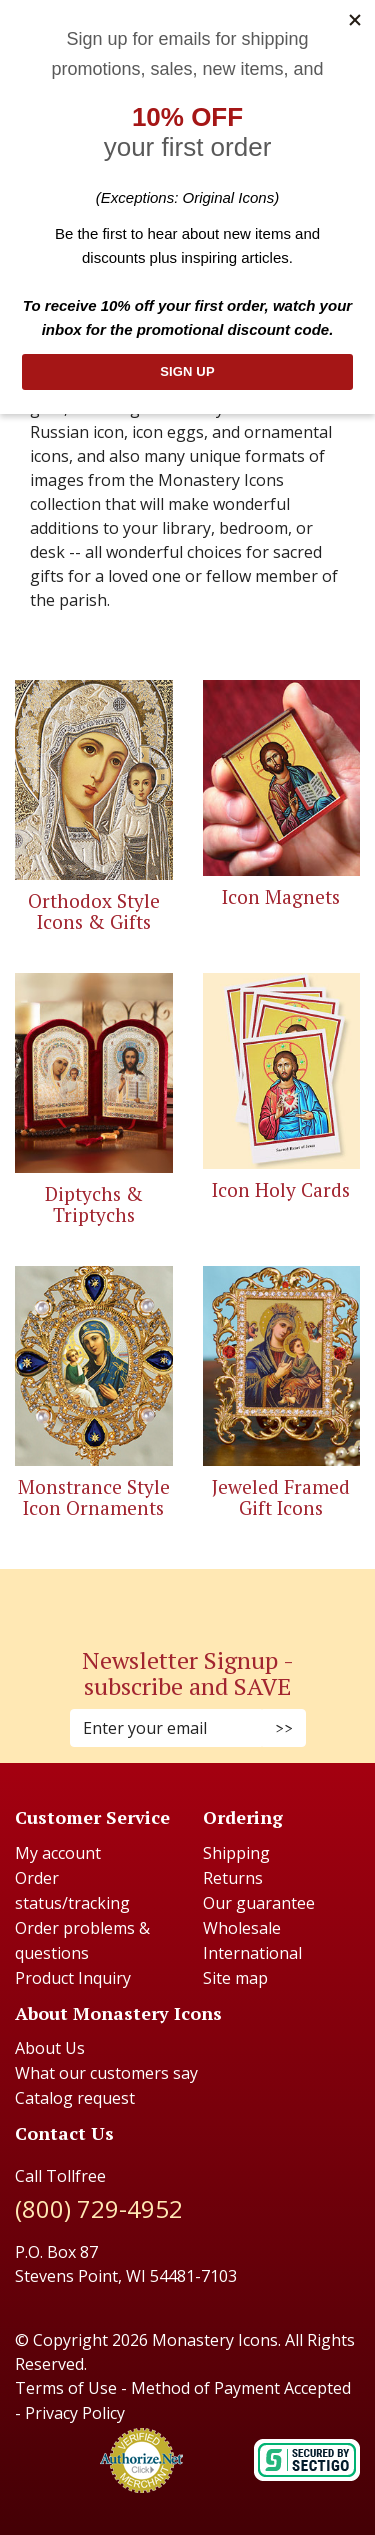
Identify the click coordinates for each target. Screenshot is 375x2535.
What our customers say (106, 2073)
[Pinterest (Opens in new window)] (188, 1596)
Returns (233, 1878)
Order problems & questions (82, 1940)
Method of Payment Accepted (241, 2388)
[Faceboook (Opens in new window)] (168, 1596)
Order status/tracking (72, 1890)
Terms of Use (66, 2388)
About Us (50, 2048)
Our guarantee (259, 1903)
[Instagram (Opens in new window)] (178, 1596)
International (252, 1953)
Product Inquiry (73, 1978)
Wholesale (242, 1928)
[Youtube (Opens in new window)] (208, 1596)
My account (58, 1853)
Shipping (236, 1853)
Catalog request (75, 2098)
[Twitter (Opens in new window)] (198, 1596)
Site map (235, 1978)
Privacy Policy (75, 2413)
